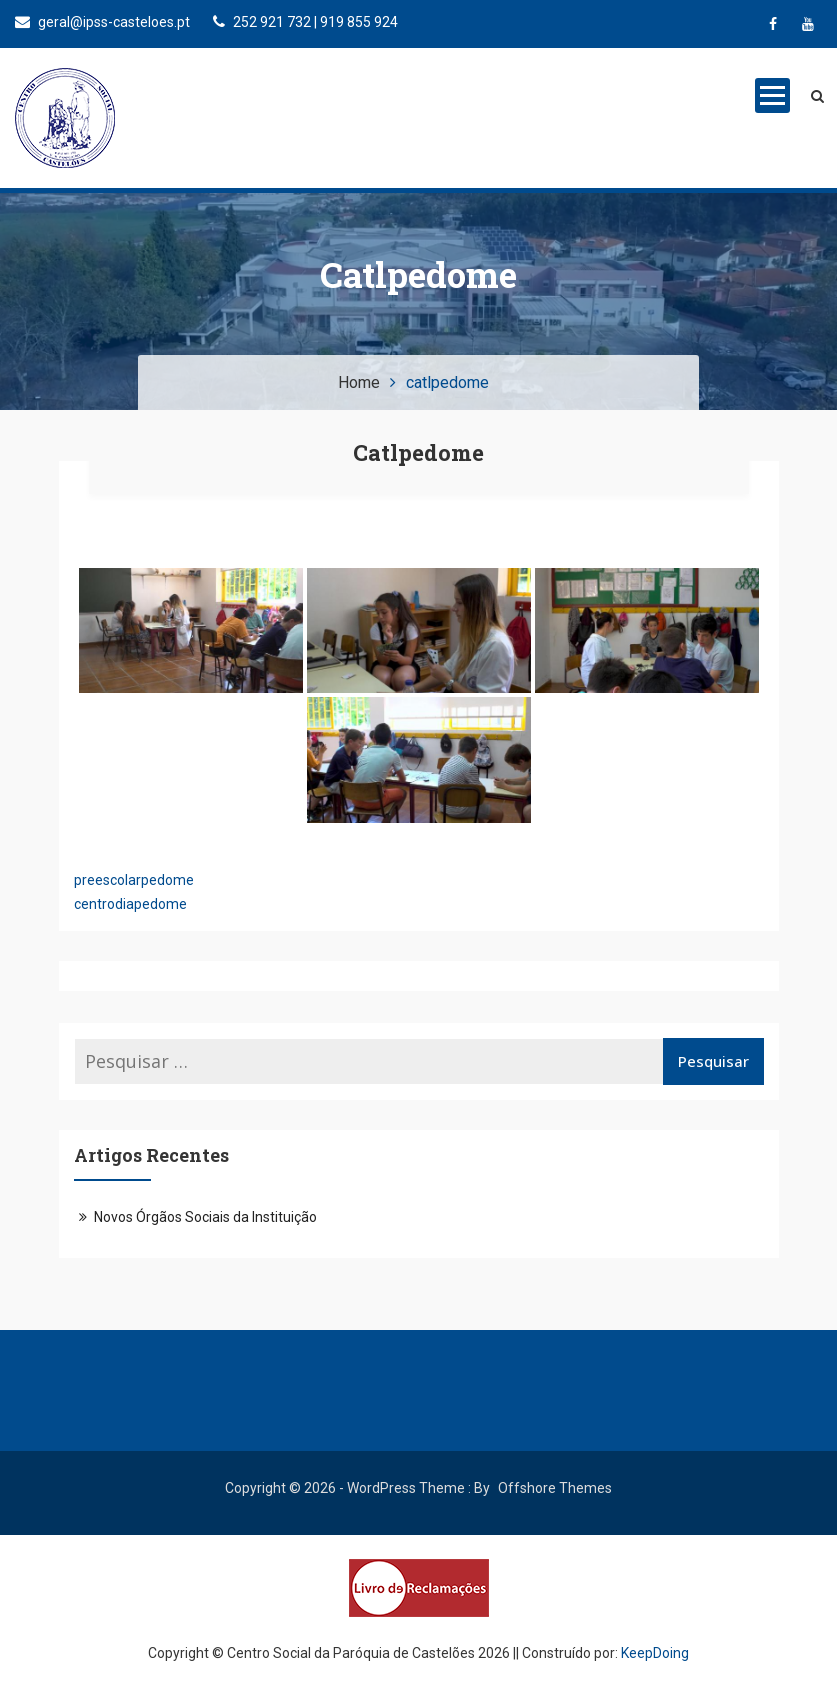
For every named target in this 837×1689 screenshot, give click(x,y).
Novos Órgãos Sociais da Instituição (205, 1217)
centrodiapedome (130, 904)
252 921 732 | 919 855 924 (305, 22)
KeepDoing (655, 1653)
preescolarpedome (134, 880)
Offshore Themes (555, 1488)
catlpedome (418, 452)
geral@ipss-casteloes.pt (102, 22)
